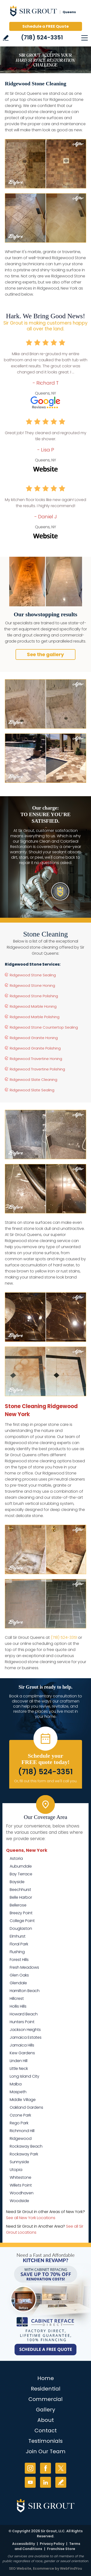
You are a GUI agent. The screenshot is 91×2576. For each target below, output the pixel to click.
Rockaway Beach (26, 2146)
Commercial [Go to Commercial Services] (45, 2399)
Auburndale (21, 1866)
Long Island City (24, 2076)
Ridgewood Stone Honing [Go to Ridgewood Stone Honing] (32, 985)
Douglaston (21, 1928)
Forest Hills (19, 1959)
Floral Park (19, 1944)
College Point (22, 1920)
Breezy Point (21, 1913)
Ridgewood (21, 2138)
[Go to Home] (45, 12)
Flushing (17, 1952)
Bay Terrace (21, 1874)
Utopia (16, 2169)
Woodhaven (21, 2193)
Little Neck (19, 2068)
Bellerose (18, 1905)
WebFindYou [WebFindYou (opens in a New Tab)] (71, 2568)
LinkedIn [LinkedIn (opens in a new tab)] (45, 2482)
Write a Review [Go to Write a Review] (5, 38)
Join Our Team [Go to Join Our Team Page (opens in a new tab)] (46, 2451)
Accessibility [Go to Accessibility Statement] (23, 2543)
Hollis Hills (18, 2006)
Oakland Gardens (26, 2107)
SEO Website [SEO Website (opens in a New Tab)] (20, 2568)
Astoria (16, 1858)
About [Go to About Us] (45, 2420)
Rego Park (19, 2123)
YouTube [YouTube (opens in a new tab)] (30, 2482)
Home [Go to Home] (45, 2378)
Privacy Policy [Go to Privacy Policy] (52, 2543)
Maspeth (18, 2092)
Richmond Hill (22, 2131)
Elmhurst (17, 1936)
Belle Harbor (21, 1897)
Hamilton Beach (25, 1991)
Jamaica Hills (22, 2045)
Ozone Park (20, 2115)
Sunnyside (19, 2162)
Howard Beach (24, 2014)
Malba (16, 2084)
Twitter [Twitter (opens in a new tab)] (60, 2468)
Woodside (19, 2201)
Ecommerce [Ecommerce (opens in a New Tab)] (43, 2568)
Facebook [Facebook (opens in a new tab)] (45, 2468)
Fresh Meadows (24, 1967)
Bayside (17, 1882)
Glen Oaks (19, 1975)
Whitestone (20, 2177)
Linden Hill (18, 2061)
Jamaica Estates (25, 2037)
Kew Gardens (22, 2053)
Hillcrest (17, 1998)
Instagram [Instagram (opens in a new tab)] (30, 2468)
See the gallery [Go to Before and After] (45, 654)
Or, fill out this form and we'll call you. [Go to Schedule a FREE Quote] (45, 1781)
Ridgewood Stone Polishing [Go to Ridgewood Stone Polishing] (34, 995)
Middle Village (23, 2099)
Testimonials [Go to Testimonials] (45, 2441)
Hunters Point (22, 2022)
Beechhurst (20, 1889)
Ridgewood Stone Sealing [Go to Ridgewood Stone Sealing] (33, 975)
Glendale (18, 1983)
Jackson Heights (25, 2029)
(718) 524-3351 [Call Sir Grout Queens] (42, 37)
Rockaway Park (24, 2154)
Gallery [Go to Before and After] (45, 2409)
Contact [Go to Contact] (45, 2430)
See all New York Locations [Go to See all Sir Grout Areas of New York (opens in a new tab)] (30, 2218)
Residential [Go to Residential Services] (45, 2388)
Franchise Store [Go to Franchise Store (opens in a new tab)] (61, 2548)
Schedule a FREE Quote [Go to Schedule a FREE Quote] (45, 26)
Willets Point (21, 2185)
